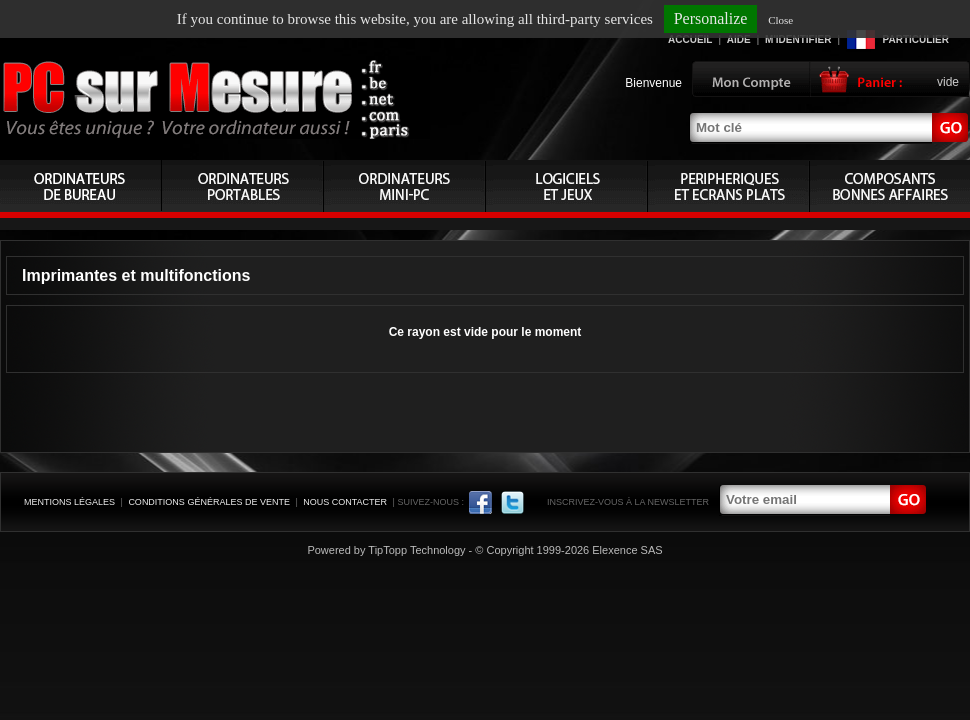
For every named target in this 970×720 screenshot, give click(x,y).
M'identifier (798, 39)
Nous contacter (345, 502)
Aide (739, 39)
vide (948, 82)
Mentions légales (69, 502)
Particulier (916, 39)
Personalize (711, 18)
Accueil (690, 39)
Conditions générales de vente (209, 502)
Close (780, 20)
